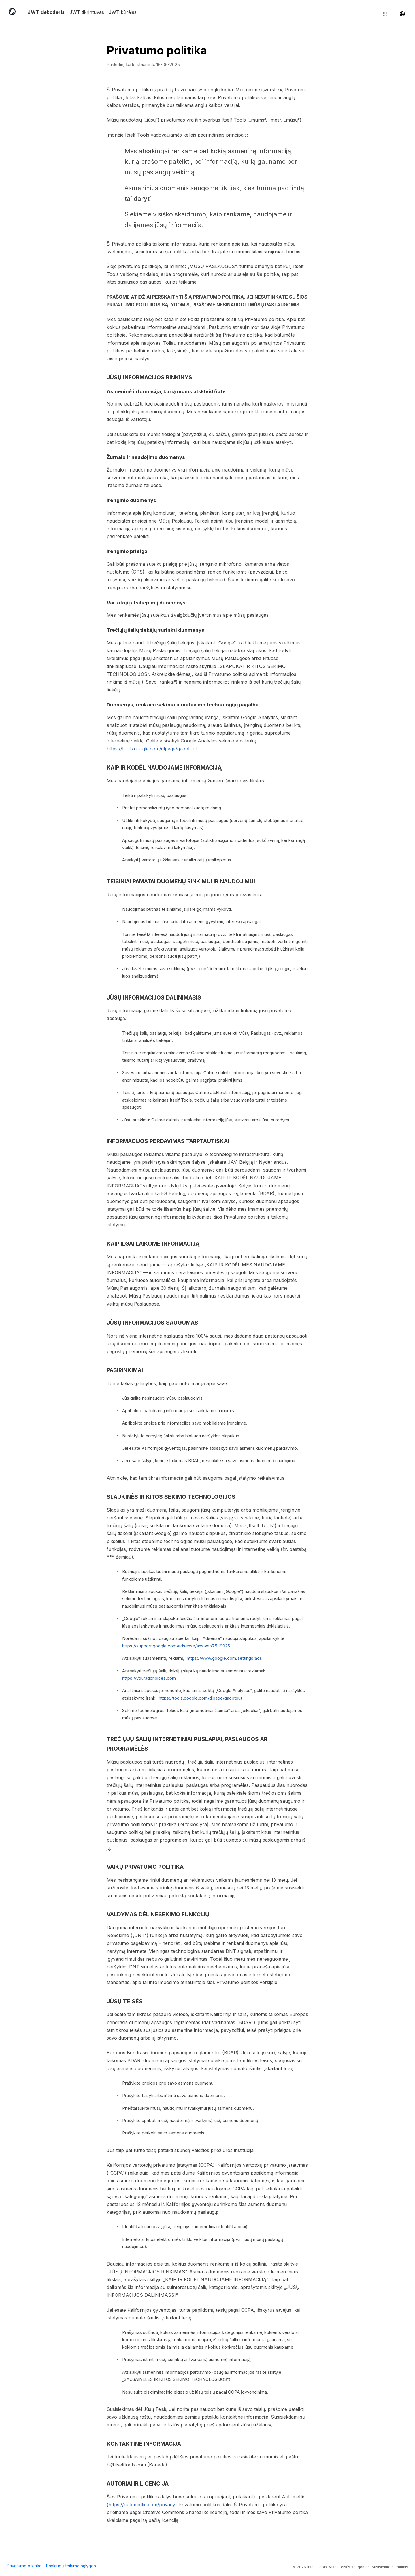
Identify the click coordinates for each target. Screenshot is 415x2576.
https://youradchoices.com (149, 1678)
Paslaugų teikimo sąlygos (71, 2565)
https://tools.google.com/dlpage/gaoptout (200, 1698)
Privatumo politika (24, 2565)
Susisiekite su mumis (390, 2567)
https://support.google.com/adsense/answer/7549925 (176, 1646)
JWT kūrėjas (123, 12)
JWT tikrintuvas (86, 12)
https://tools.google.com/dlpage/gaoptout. (152, 749)
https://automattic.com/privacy (141, 2504)
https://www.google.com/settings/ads (224, 1658)
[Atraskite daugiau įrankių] (385, 13)
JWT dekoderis (46, 12)
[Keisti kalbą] (402, 13)
